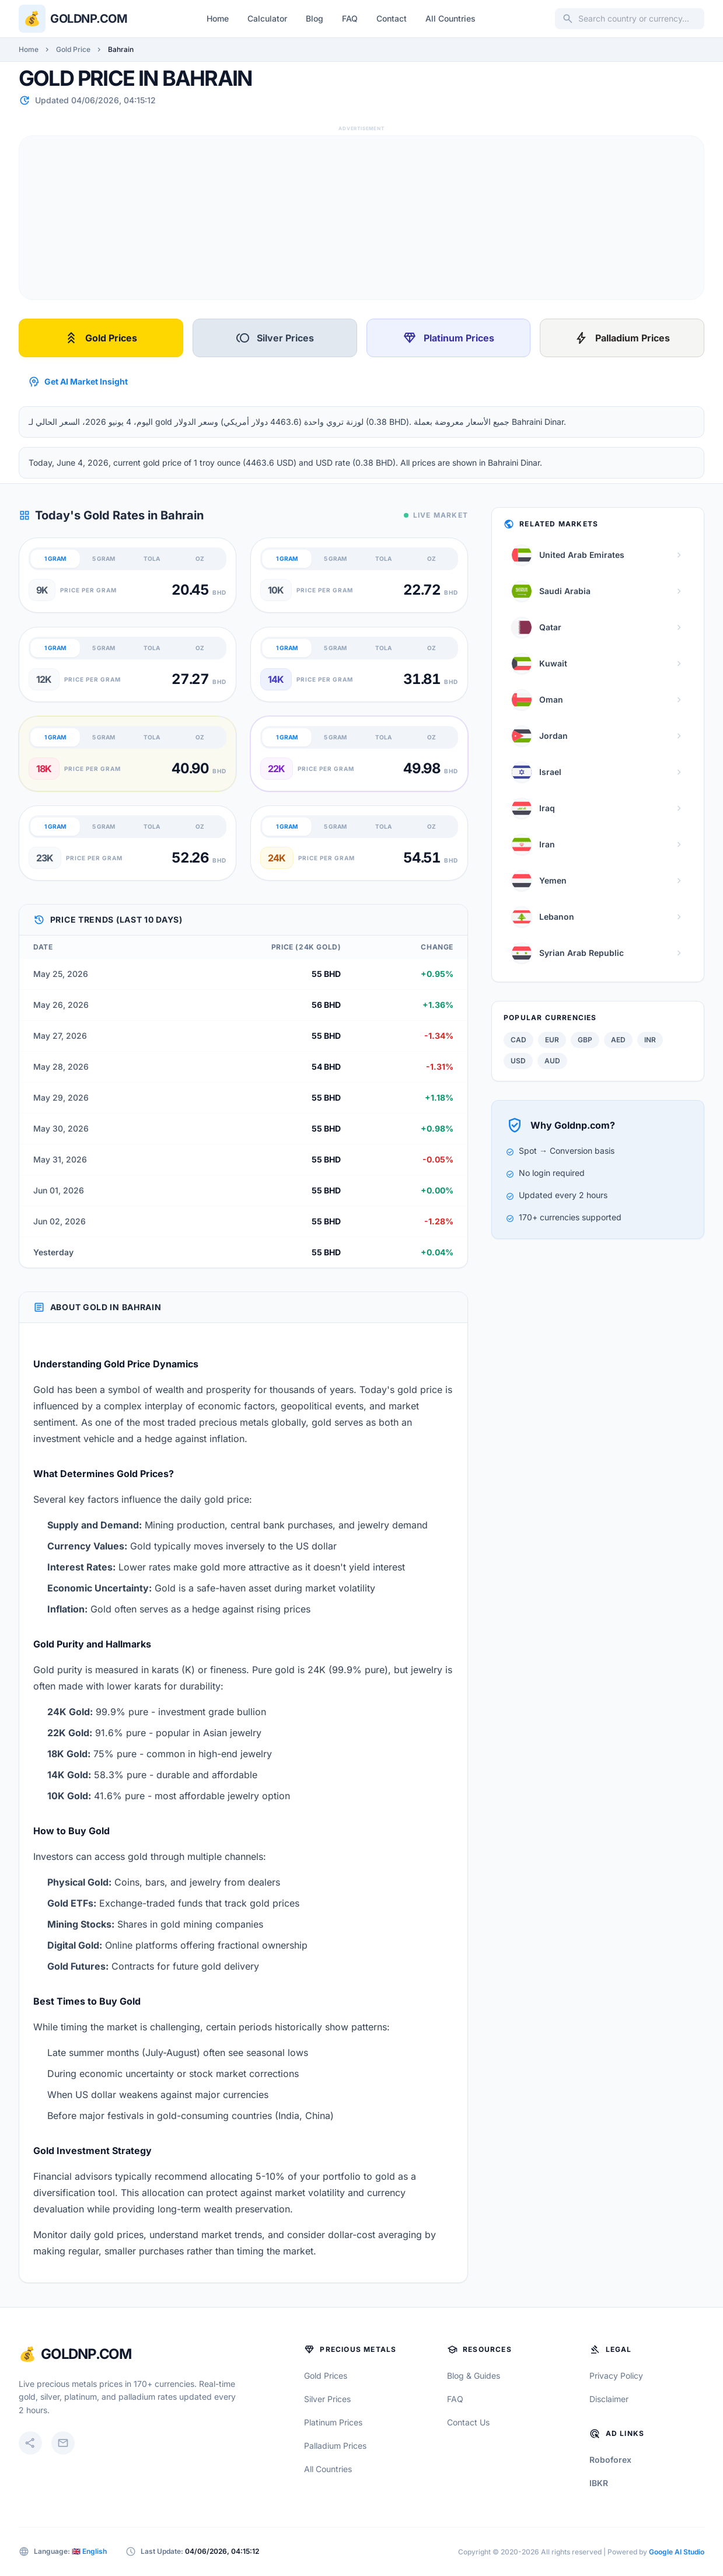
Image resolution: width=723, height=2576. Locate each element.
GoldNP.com (86, 2353)
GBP (585, 1039)
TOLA (152, 558)
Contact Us (468, 2422)
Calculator (267, 18)
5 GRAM (103, 558)
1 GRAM (55, 558)
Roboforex (610, 2460)
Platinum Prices (448, 337)
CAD (518, 1039)
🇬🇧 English (89, 2551)
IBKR (598, 2483)
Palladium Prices (622, 337)
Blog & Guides (473, 2375)
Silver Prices (275, 337)
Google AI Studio (676, 2551)
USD (518, 1060)
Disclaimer (608, 2399)
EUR (552, 1039)
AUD (552, 1060)
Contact (391, 18)
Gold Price (73, 49)
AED (618, 1039)
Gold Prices (100, 337)
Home (218, 18)
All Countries (450, 18)
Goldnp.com (88, 19)
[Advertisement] (361, 217)
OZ (199, 558)
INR (650, 1039)
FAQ (350, 18)
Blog (314, 18)
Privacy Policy (616, 2375)
